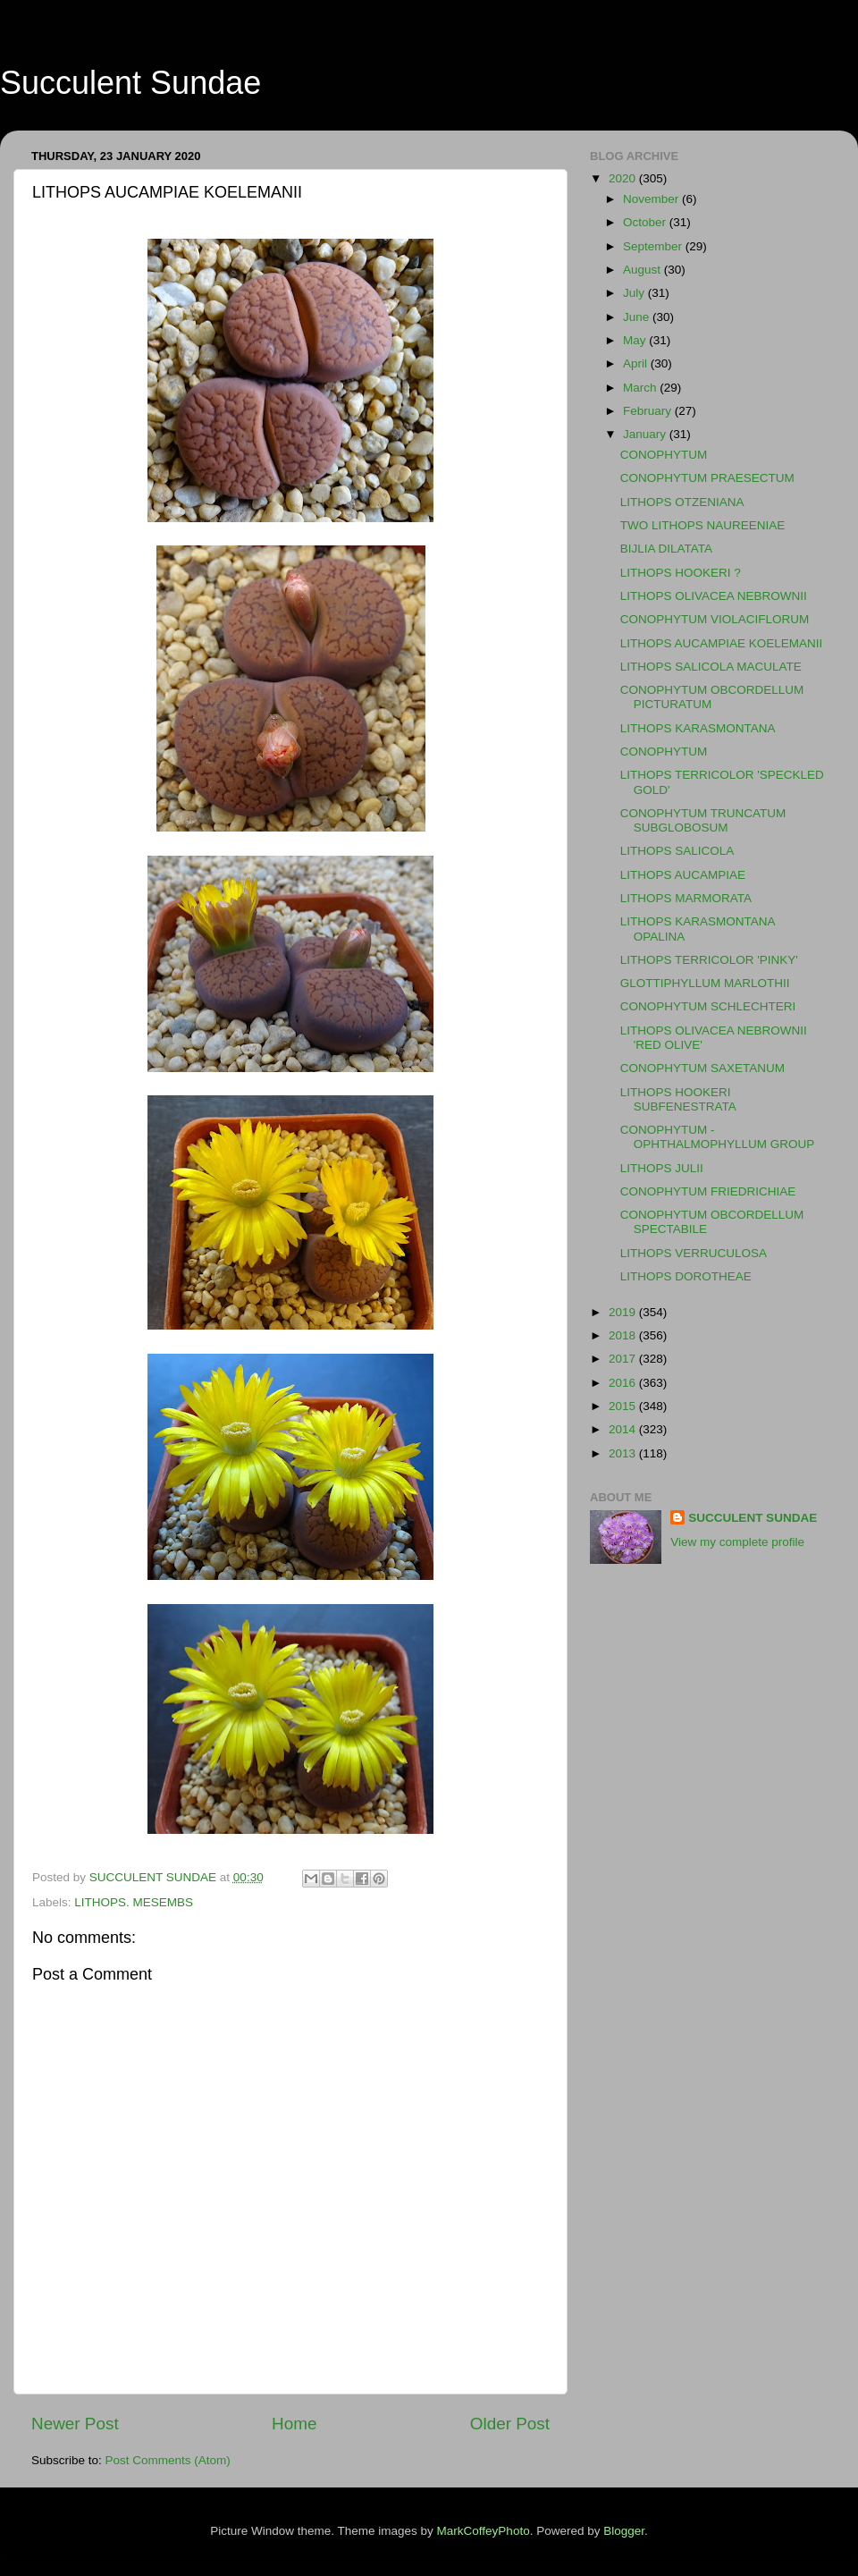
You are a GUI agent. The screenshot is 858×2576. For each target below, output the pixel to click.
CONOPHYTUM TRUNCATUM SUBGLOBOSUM (703, 820)
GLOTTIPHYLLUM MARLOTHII (705, 983)
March (641, 387)
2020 (624, 178)
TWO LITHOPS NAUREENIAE (703, 525)
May (636, 340)
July (635, 293)
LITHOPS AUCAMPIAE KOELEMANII (721, 643)
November (652, 199)
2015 (624, 1406)
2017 (624, 1358)
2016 (624, 1382)
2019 (624, 1312)
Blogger (623, 2531)
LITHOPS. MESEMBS (133, 1902)
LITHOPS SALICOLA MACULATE (711, 666)
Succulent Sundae (130, 82)
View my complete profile (737, 1542)
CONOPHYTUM (664, 454)
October (646, 222)
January (646, 434)
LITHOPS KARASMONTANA (698, 728)
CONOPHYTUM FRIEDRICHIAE (708, 1191)
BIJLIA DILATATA (666, 548)
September (654, 246)
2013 (624, 1453)
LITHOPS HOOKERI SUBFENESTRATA (678, 1099)
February (649, 411)
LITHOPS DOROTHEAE (686, 1276)
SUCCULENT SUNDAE (752, 1517)
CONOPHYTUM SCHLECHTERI (708, 1006)
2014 (624, 1429)
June (637, 317)
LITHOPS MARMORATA (686, 898)
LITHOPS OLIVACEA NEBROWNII (713, 596)
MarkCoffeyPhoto (483, 2531)
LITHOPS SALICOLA (677, 850)
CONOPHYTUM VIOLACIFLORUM (715, 619)
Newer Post (75, 2423)
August (643, 269)
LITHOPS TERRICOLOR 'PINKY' (709, 960)
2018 (624, 1335)
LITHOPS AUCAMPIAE (682, 875)
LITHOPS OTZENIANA (682, 502)
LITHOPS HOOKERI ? (680, 572)
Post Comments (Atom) (168, 2460)
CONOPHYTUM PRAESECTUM (707, 478)
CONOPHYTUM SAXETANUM (702, 1068)
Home (294, 2423)
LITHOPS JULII (661, 1168)
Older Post (510, 2423)
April (637, 363)
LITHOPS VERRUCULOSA (693, 1253)
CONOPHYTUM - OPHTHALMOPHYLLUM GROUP (717, 1137)
